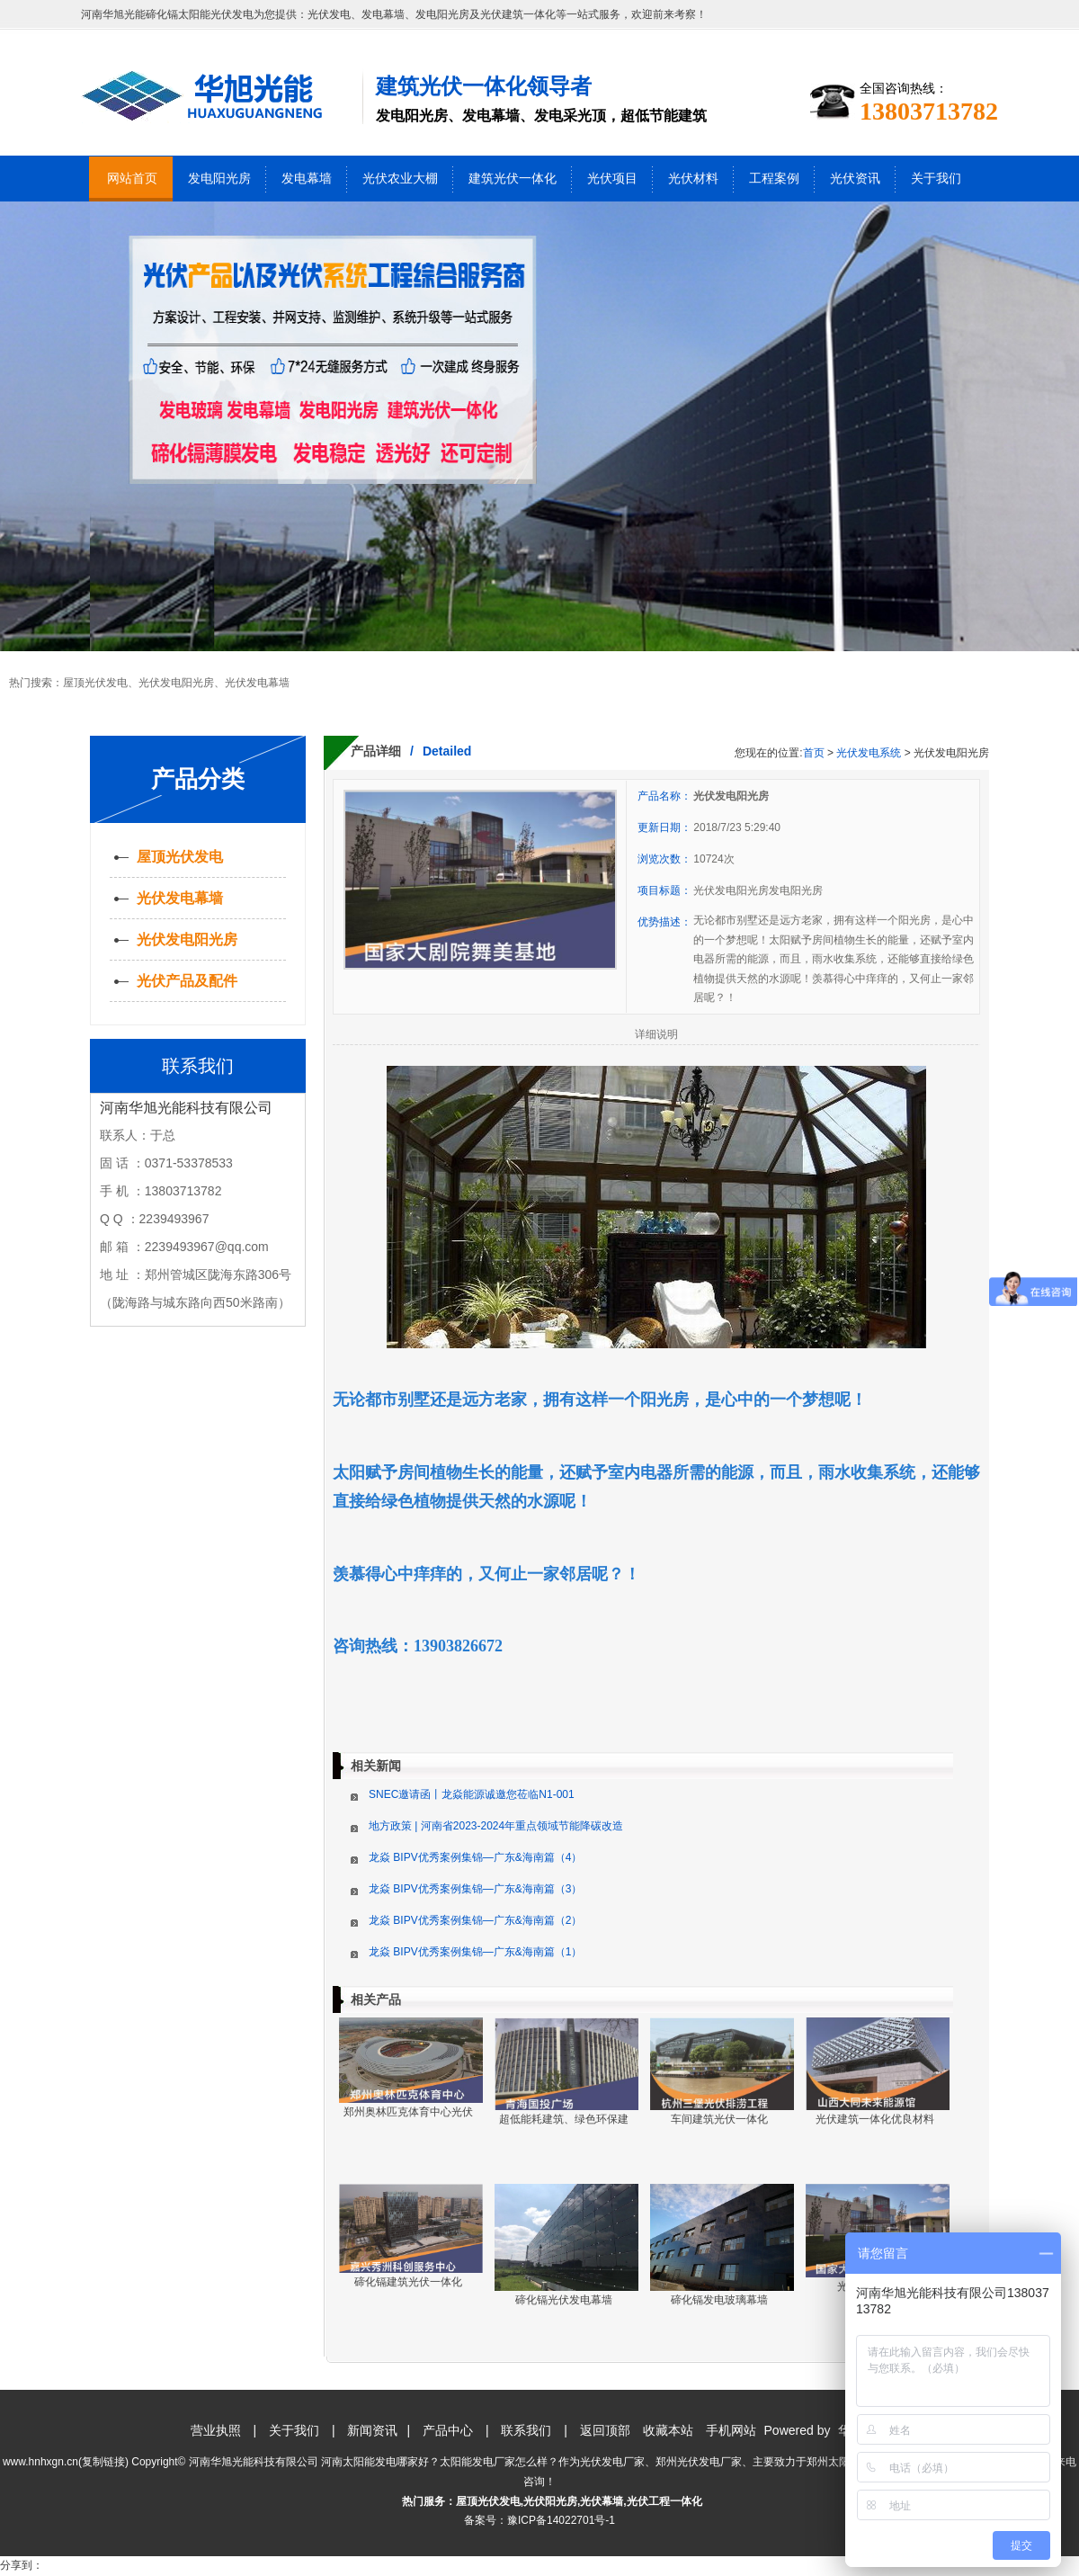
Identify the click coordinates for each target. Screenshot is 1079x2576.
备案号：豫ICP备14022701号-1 (539, 2520)
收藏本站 (668, 2430)
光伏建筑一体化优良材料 (875, 2119)
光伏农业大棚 (400, 178)
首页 (814, 753)
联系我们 (526, 2430)
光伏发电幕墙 (257, 682)
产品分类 (198, 778)
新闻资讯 (372, 2430)
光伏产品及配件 (187, 980)
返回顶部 (605, 2430)
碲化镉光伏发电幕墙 (563, 2300)
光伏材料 (693, 178)
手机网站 (731, 2430)
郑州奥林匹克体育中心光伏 (408, 2112)
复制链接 (103, 2461)
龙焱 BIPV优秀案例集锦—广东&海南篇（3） (475, 1889)
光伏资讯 (855, 178)
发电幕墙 (306, 178)
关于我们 (936, 178)
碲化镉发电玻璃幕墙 (719, 2300)
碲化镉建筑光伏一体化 (408, 2282)
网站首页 (132, 178)
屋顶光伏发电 (95, 682)
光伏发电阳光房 (176, 682)
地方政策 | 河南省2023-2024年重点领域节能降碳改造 (496, 1826)
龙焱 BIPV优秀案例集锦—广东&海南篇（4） (475, 1857)
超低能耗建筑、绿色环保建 (564, 2119)
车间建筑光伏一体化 (719, 2119)
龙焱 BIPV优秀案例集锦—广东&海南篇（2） (475, 1920)
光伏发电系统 (868, 753)
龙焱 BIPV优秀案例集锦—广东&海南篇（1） (475, 1951)
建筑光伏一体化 (512, 178)
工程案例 (774, 178)
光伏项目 (612, 178)
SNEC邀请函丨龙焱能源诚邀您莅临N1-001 (472, 1794)
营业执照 (216, 2430)
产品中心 (448, 2430)
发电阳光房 (219, 178)
